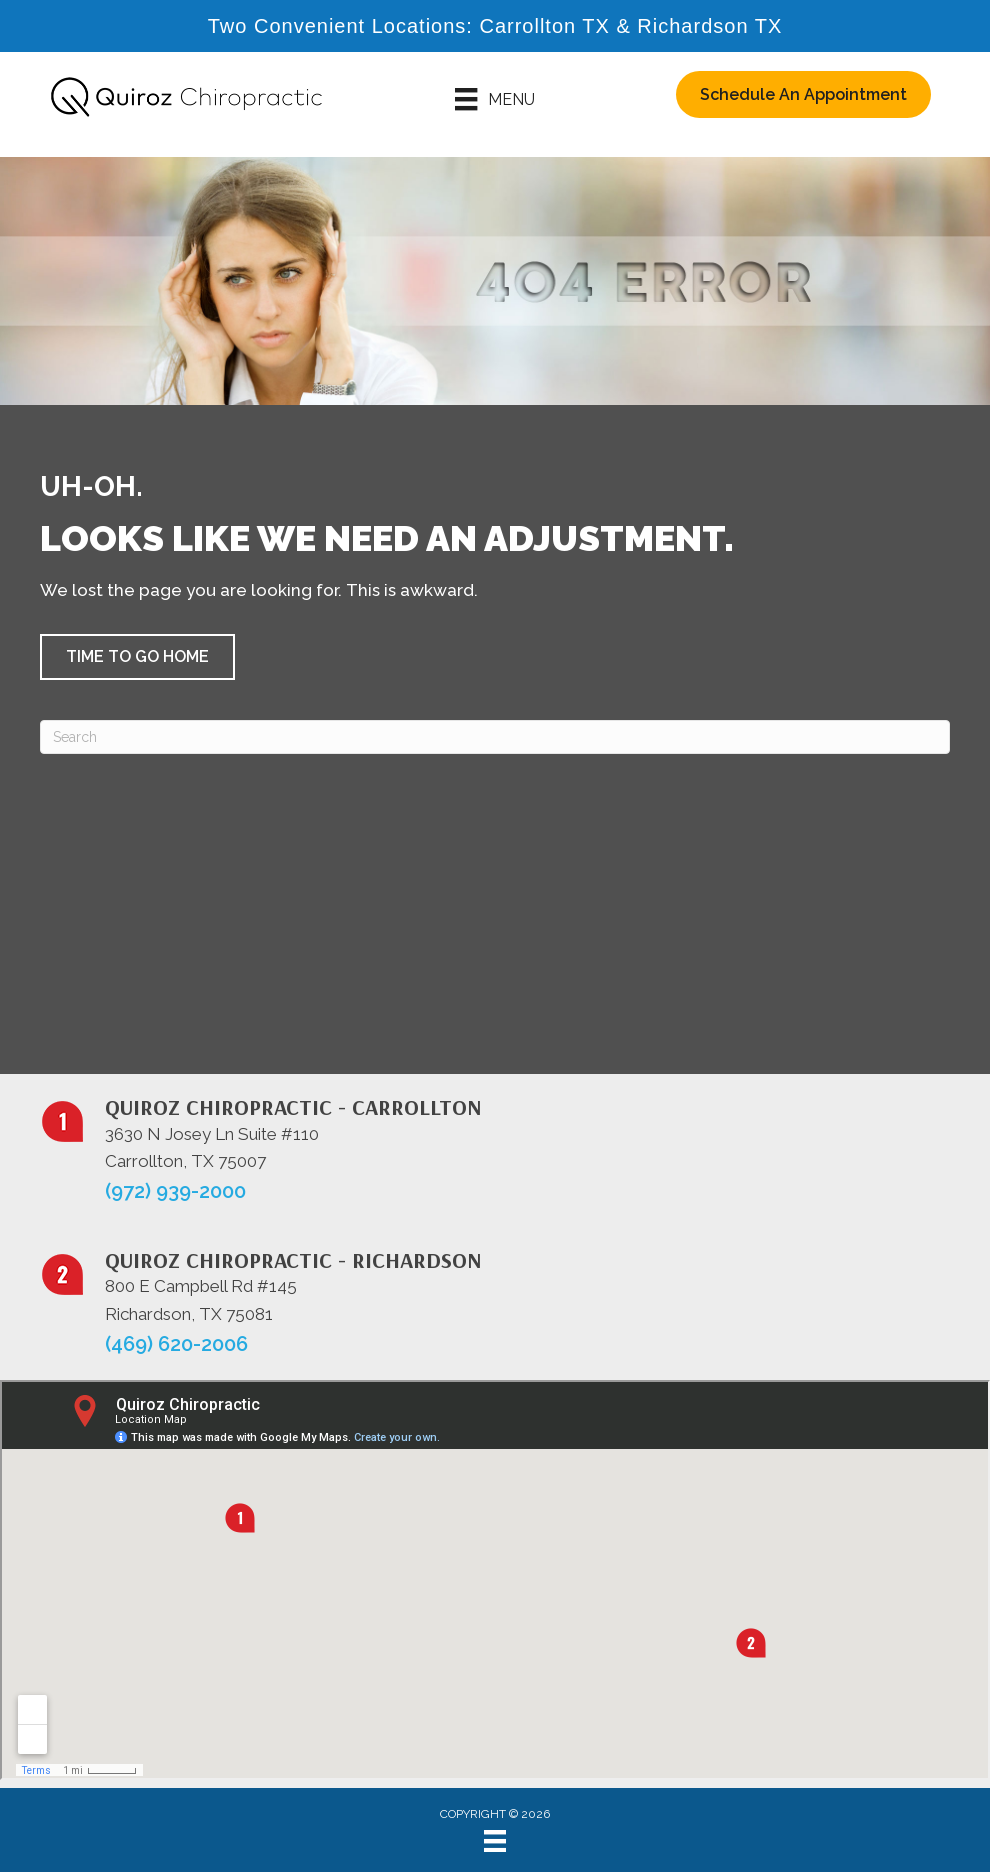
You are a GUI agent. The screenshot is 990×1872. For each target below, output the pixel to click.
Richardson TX (709, 26)
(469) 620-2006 (176, 1344)
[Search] (495, 737)
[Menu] (494, 99)
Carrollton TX (544, 26)
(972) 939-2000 (175, 1191)
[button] (137, 657)
